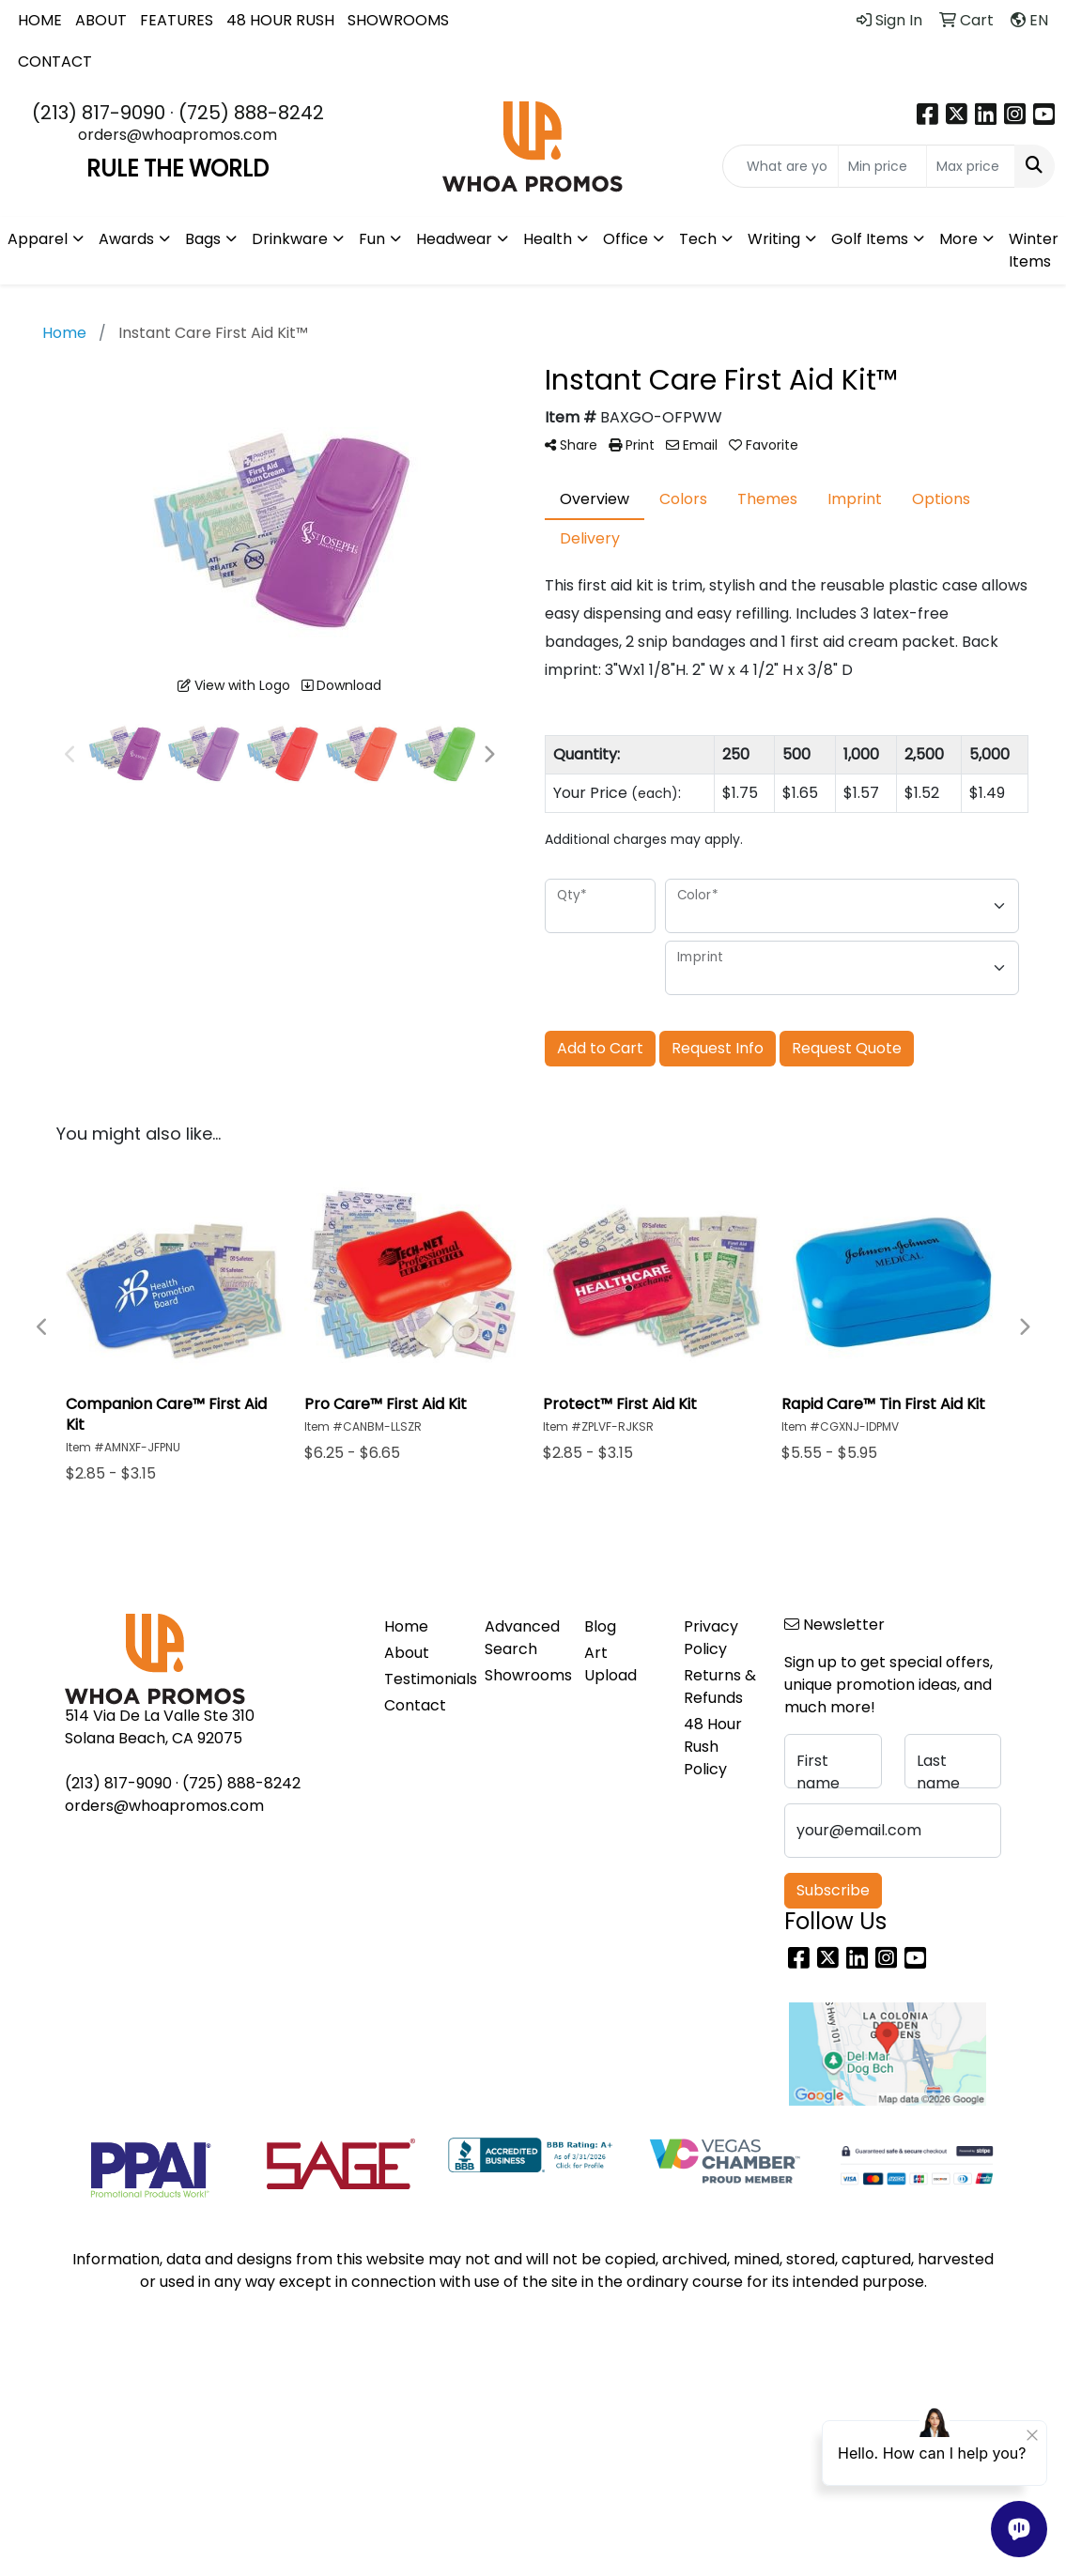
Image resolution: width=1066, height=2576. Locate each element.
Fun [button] (372, 239)
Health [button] (547, 239)
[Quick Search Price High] (970, 166)
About (406, 1653)
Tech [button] (698, 239)
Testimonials (422, 1679)
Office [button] (625, 239)
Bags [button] (203, 239)
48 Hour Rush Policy (713, 1746)
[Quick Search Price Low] (882, 166)
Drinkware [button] (290, 239)
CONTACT (55, 61)
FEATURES (176, 20)
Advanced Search (522, 1638)
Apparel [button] (38, 239)
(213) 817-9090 (98, 113)
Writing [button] (774, 239)
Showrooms (523, 1675)
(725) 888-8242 (251, 113)
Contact (415, 1705)
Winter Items (1033, 250)
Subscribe (833, 1890)
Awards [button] (126, 239)
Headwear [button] (454, 239)
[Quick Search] (780, 166)
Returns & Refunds (720, 1686)
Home (406, 1626)
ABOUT (101, 20)
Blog (600, 1626)
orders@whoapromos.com (177, 135)
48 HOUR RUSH (280, 20)
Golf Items (869, 239)
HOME (40, 20)
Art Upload (610, 1664)
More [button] (958, 239)
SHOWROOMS (398, 20)
